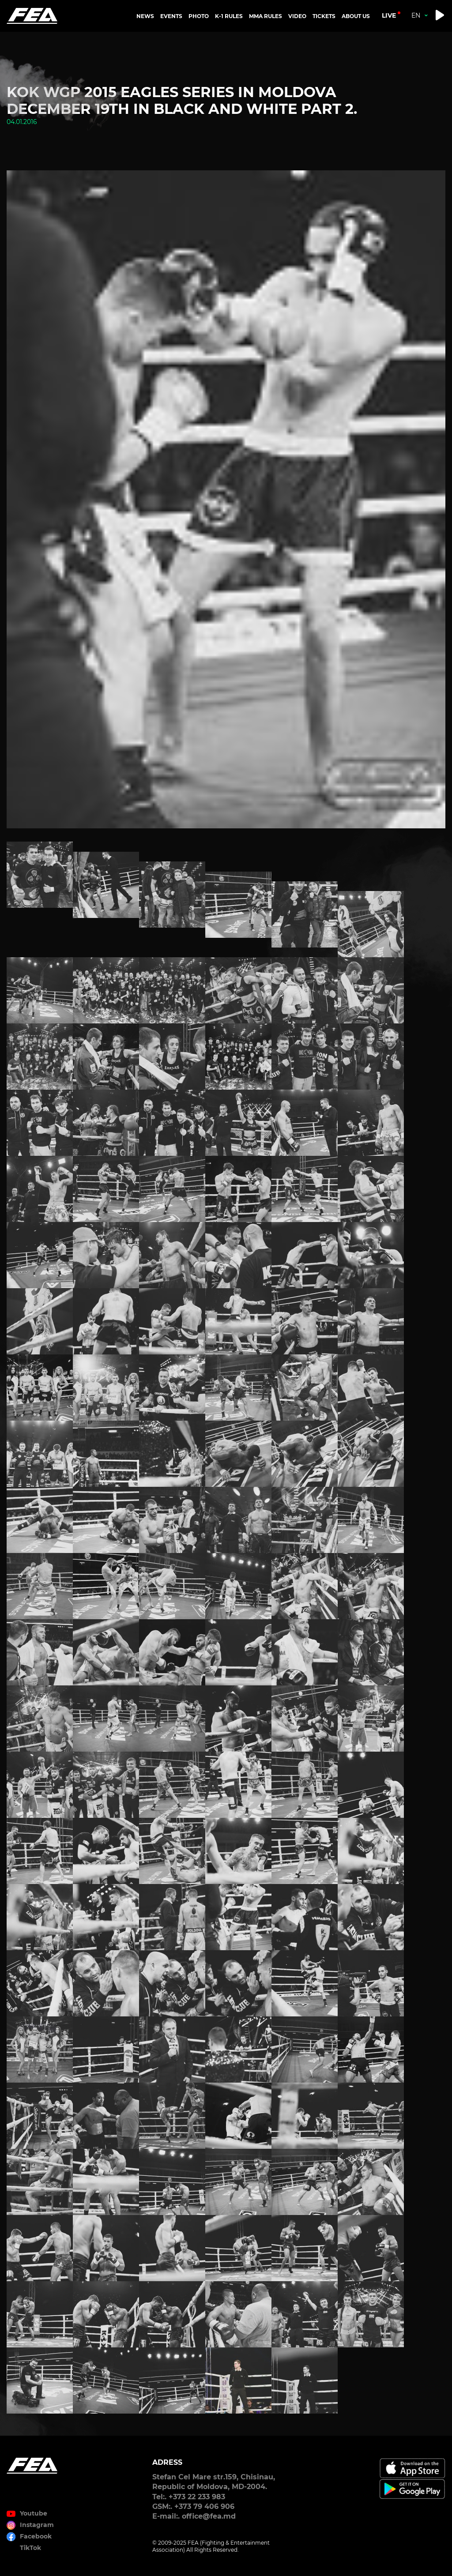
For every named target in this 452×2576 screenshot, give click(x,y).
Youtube (33, 2513)
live (389, 15)
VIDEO (297, 16)
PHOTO (198, 16)
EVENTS (171, 16)
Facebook (36, 2536)
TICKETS (324, 16)
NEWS (145, 16)
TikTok (30, 2548)
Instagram (37, 2525)
